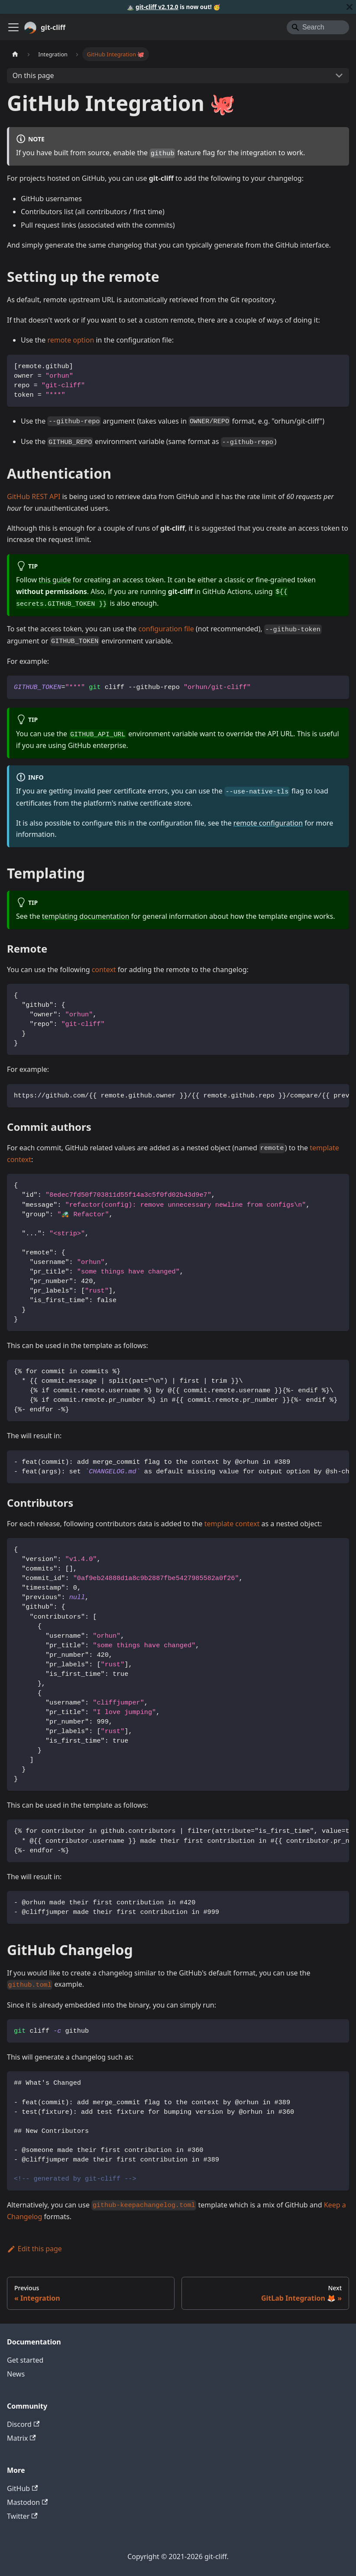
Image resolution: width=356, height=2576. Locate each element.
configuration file (166, 628)
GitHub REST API (33, 496)
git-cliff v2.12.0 (157, 7)
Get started (25, 2360)
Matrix (21, 2438)
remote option (70, 340)
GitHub (22, 2488)
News (16, 2374)
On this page (33, 75)
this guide (55, 579)
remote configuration (268, 823)
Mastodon (27, 2502)
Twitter (22, 2516)
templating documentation (85, 916)
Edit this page (34, 2248)
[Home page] (15, 54)
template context (232, 1523)
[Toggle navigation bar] (13, 27)
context (104, 969)
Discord (23, 2424)
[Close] (349, 7)
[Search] (318, 27)
